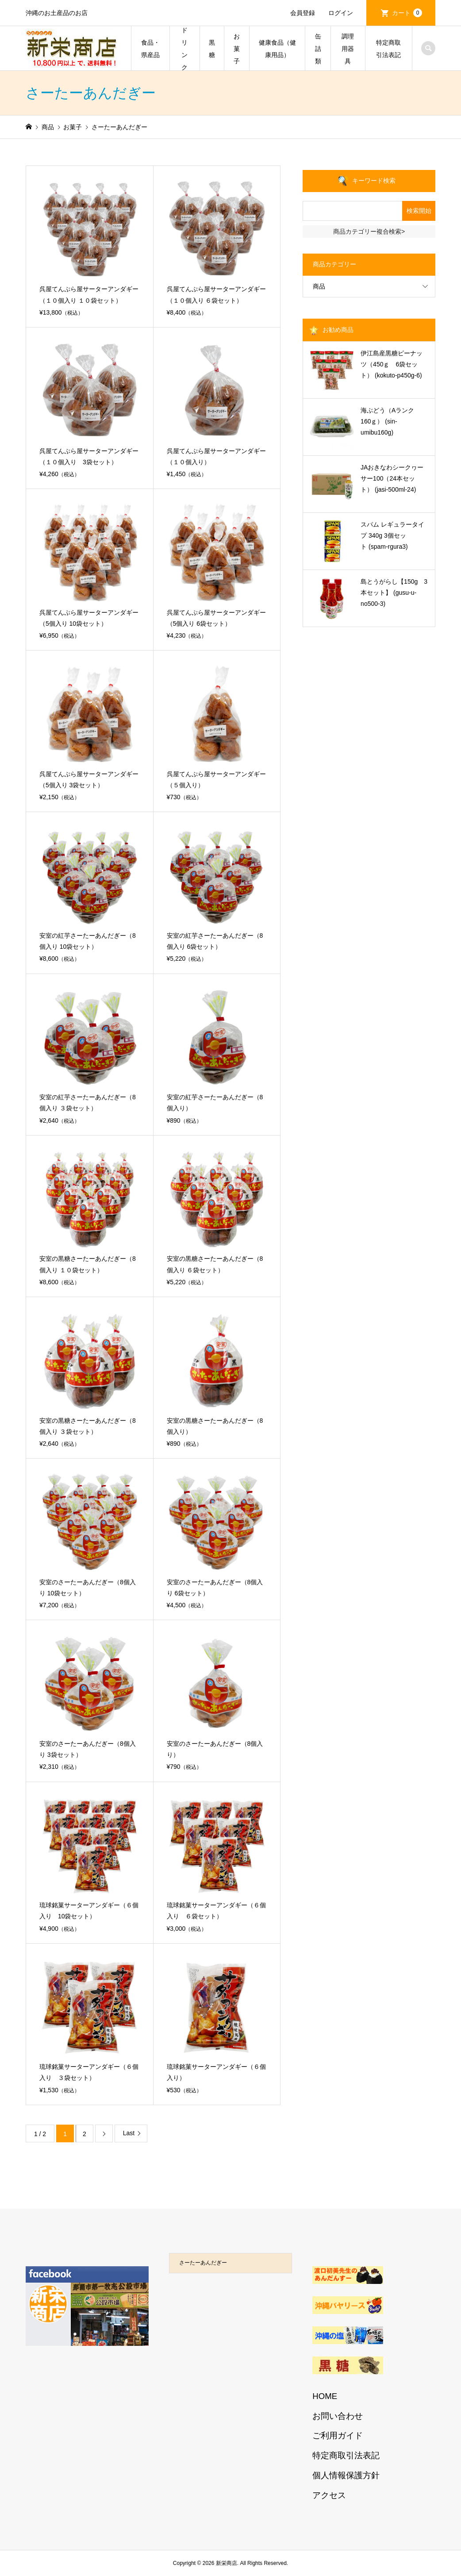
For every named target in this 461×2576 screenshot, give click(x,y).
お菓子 (237, 49)
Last (128, 2133)
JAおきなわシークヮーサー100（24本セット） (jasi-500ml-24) (392, 478)
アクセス (329, 2495)
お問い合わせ (337, 2416)
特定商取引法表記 (388, 48)
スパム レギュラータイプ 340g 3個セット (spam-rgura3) (392, 535)
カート (407, 12)
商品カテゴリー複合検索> (369, 231)
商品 (319, 286)
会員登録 (302, 12)
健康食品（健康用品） (277, 48)
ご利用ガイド (337, 2435)
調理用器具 (348, 49)
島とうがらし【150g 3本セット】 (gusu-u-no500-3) (394, 592)
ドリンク (184, 49)
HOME (324, 2396)
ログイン (340, 12)
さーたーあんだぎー (203, 2263)
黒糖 (212, 48)
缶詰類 (318, 49)
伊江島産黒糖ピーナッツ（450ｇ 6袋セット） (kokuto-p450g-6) (392, 364)
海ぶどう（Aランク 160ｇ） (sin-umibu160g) (390, 421)
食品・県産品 (150, 48)
